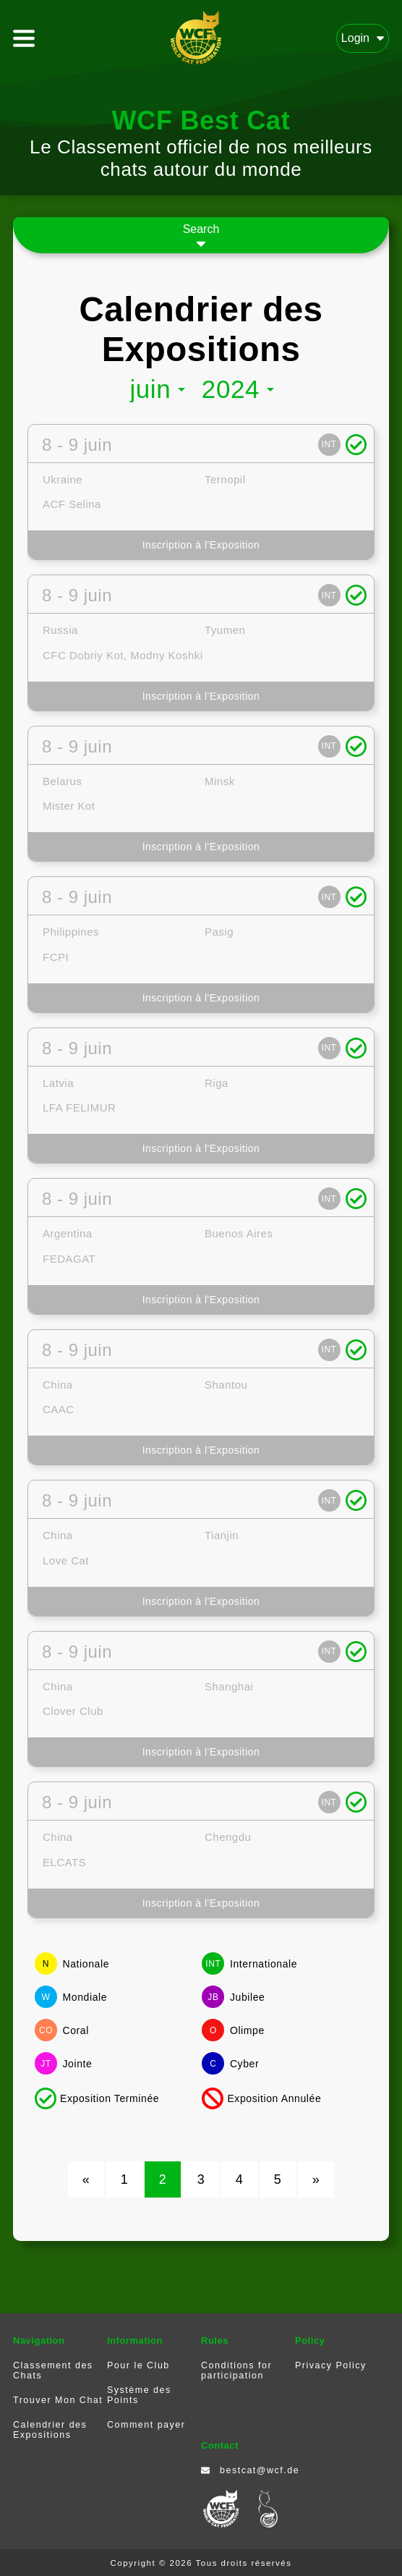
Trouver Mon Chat (58, 2400)
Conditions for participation (236, 2370)
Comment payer (146, 2425)
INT (329, 444)
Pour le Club (138, 2365)
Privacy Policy (331, 2365)
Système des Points (139, 2395)
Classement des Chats (53, 2370)
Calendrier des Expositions (50, 2430)
